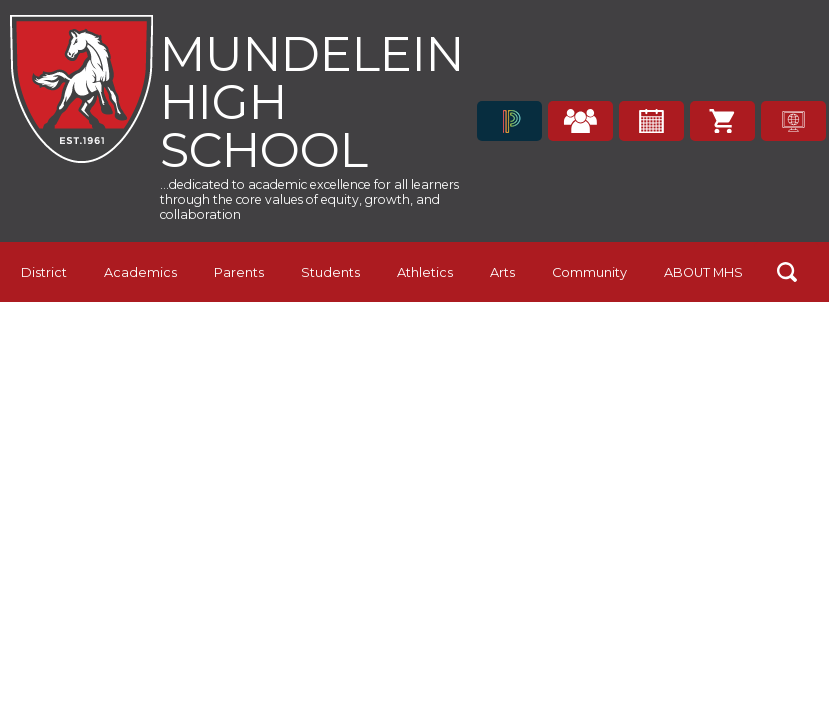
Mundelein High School (312, 99)
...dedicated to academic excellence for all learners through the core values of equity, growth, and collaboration (309, 199)
